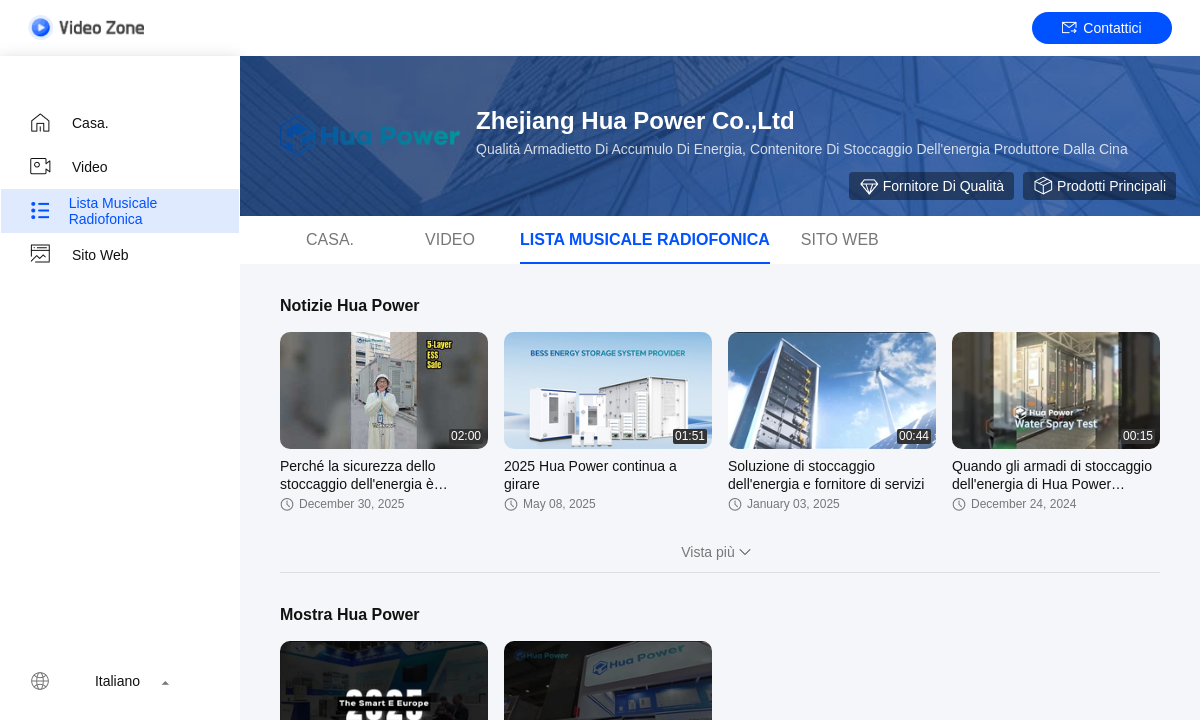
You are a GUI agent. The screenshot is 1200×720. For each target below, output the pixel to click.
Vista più (719, 552)
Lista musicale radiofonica (92, 211)
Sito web (78, 255)
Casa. (68, 123)
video (68, 167)
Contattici (1101, 28)
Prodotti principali (1099, 186)
